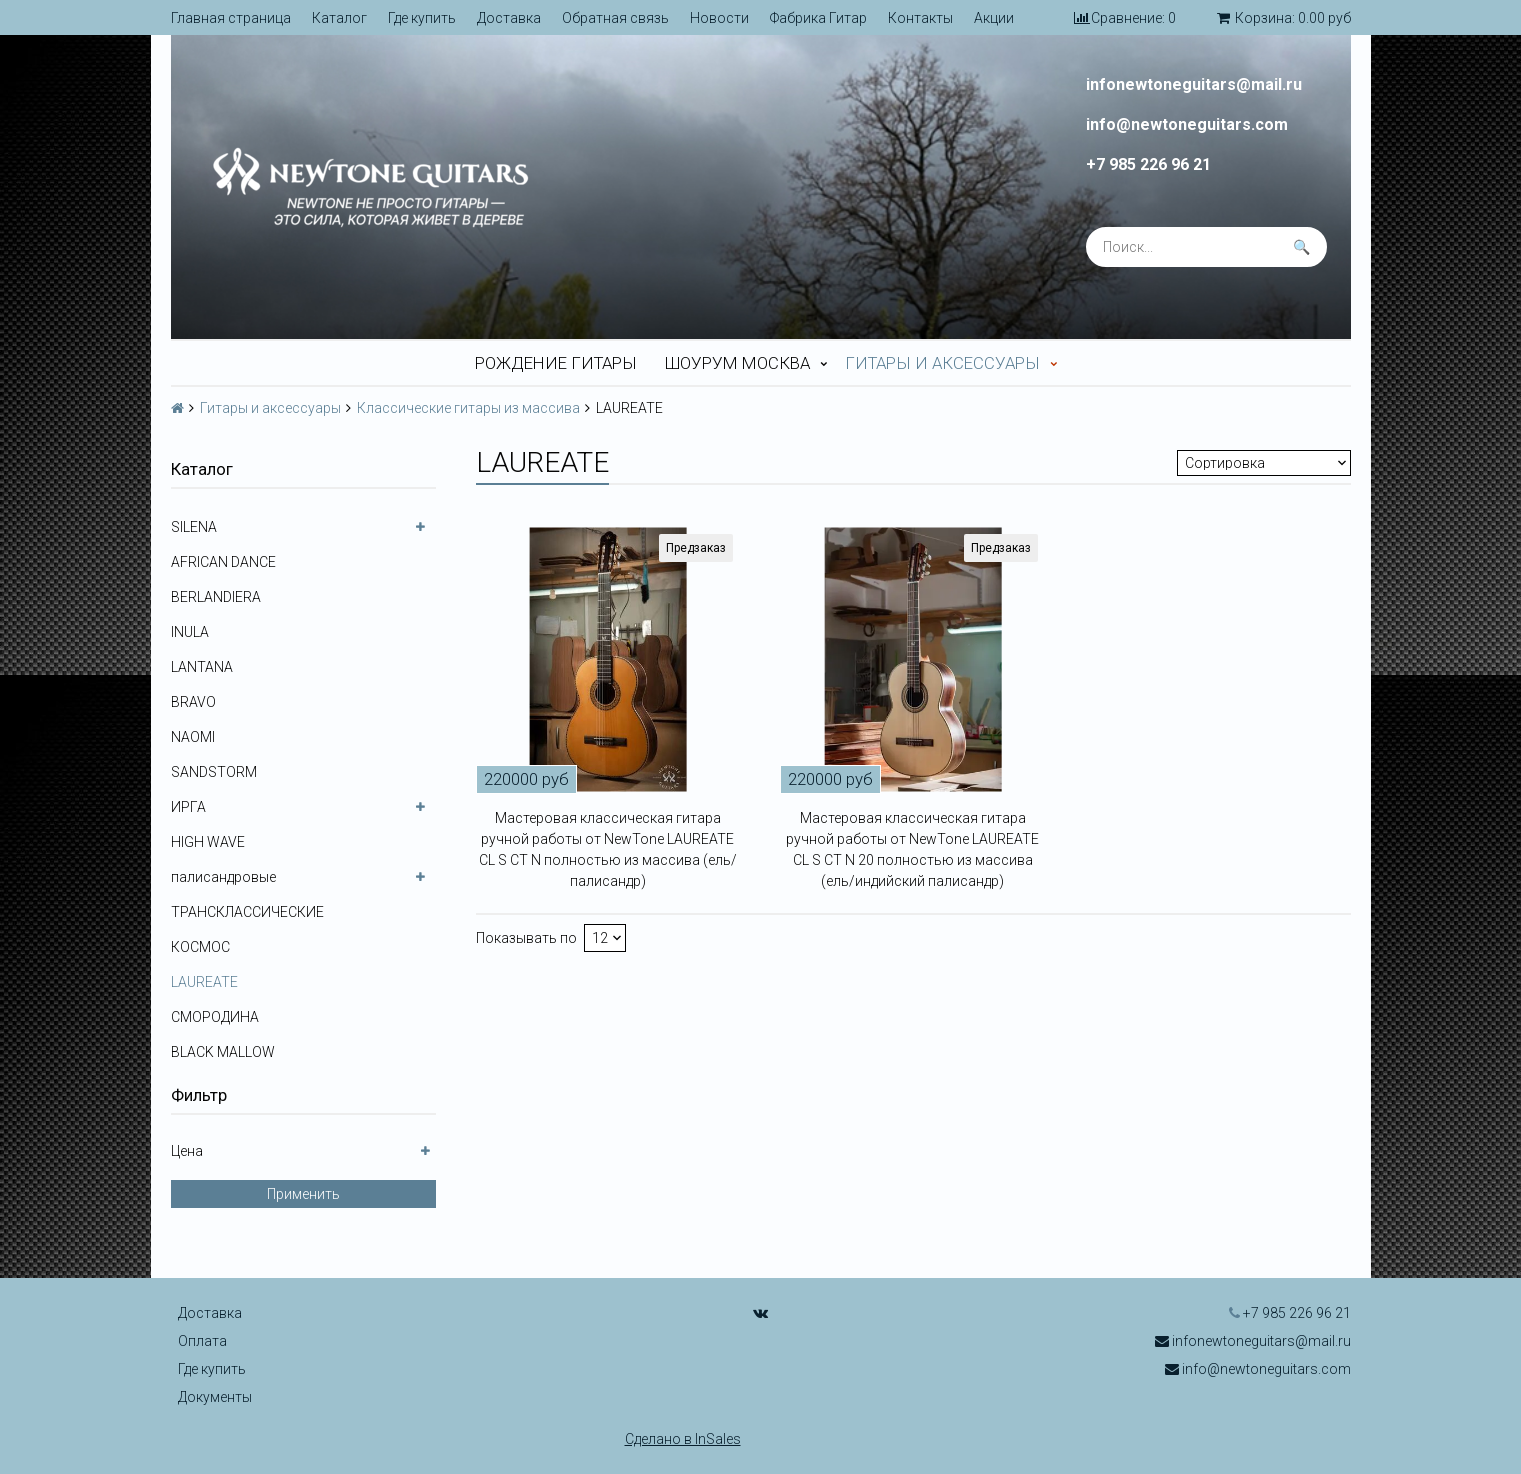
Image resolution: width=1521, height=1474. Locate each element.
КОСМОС (200, 947)
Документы (215, 1397)
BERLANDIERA (216, 597)
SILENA (194, 527)
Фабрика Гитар (818, 18)
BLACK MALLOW (223, 1052)
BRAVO (193, 702)
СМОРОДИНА (215, 1017)
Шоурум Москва (737, 363)
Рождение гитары (556, 363)
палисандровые (223, 877)
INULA (190, 632)
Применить (303, 1194)
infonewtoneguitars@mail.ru (1194, 85)
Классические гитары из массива (468, 408)
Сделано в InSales (683, 1439)
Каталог (339, 18)
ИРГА (188, 807)
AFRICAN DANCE (223, 562)
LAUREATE (204, 982)
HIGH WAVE (208, 842)
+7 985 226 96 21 (1148, 165)
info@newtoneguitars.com (1187, 125)
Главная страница (231, 18)
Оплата (202, 1341)
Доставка (509, 18)
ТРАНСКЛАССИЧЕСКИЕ (247, 912)
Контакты (920, 18)
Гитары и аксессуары (942, 363)
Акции (994, 18)
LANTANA (202, 667)
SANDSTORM (214, 772)
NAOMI (193, 737)
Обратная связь (615, 18)
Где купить (422, 18)
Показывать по (526, 938)
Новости (719, 18)
